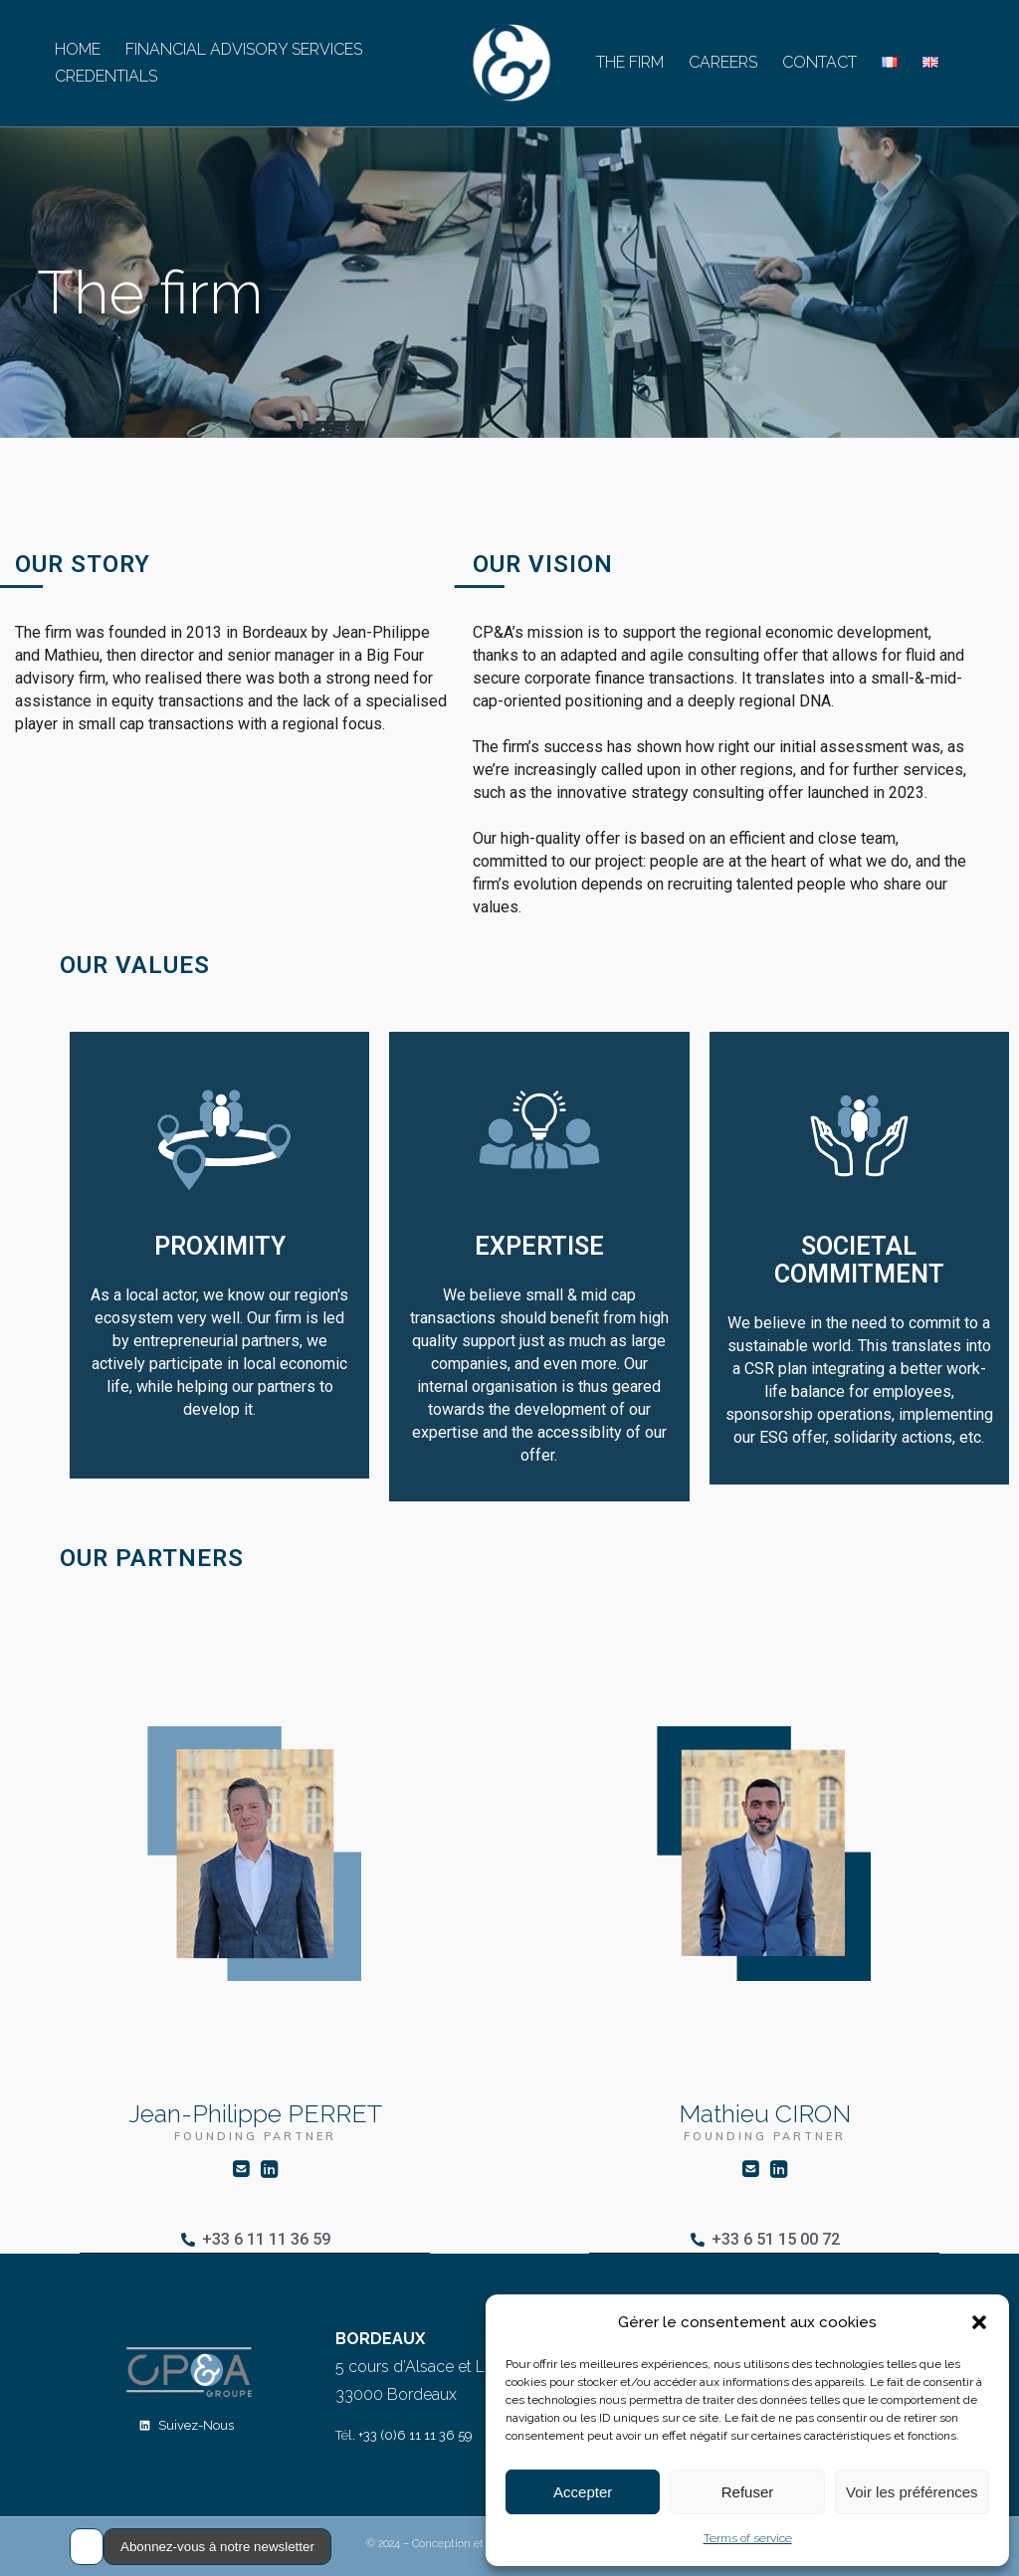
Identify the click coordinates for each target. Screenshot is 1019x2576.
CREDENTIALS (106, 76)
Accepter (582, 2491)
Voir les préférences (912, 2491)
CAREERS (723, 62)
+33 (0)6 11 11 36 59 (415, 2435)
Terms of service (748, 2538)
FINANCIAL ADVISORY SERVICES (243, 49)
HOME (78, 49)
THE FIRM (630, 62)
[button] (979, 2322)
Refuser (747, 2491)
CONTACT (819, 62)
